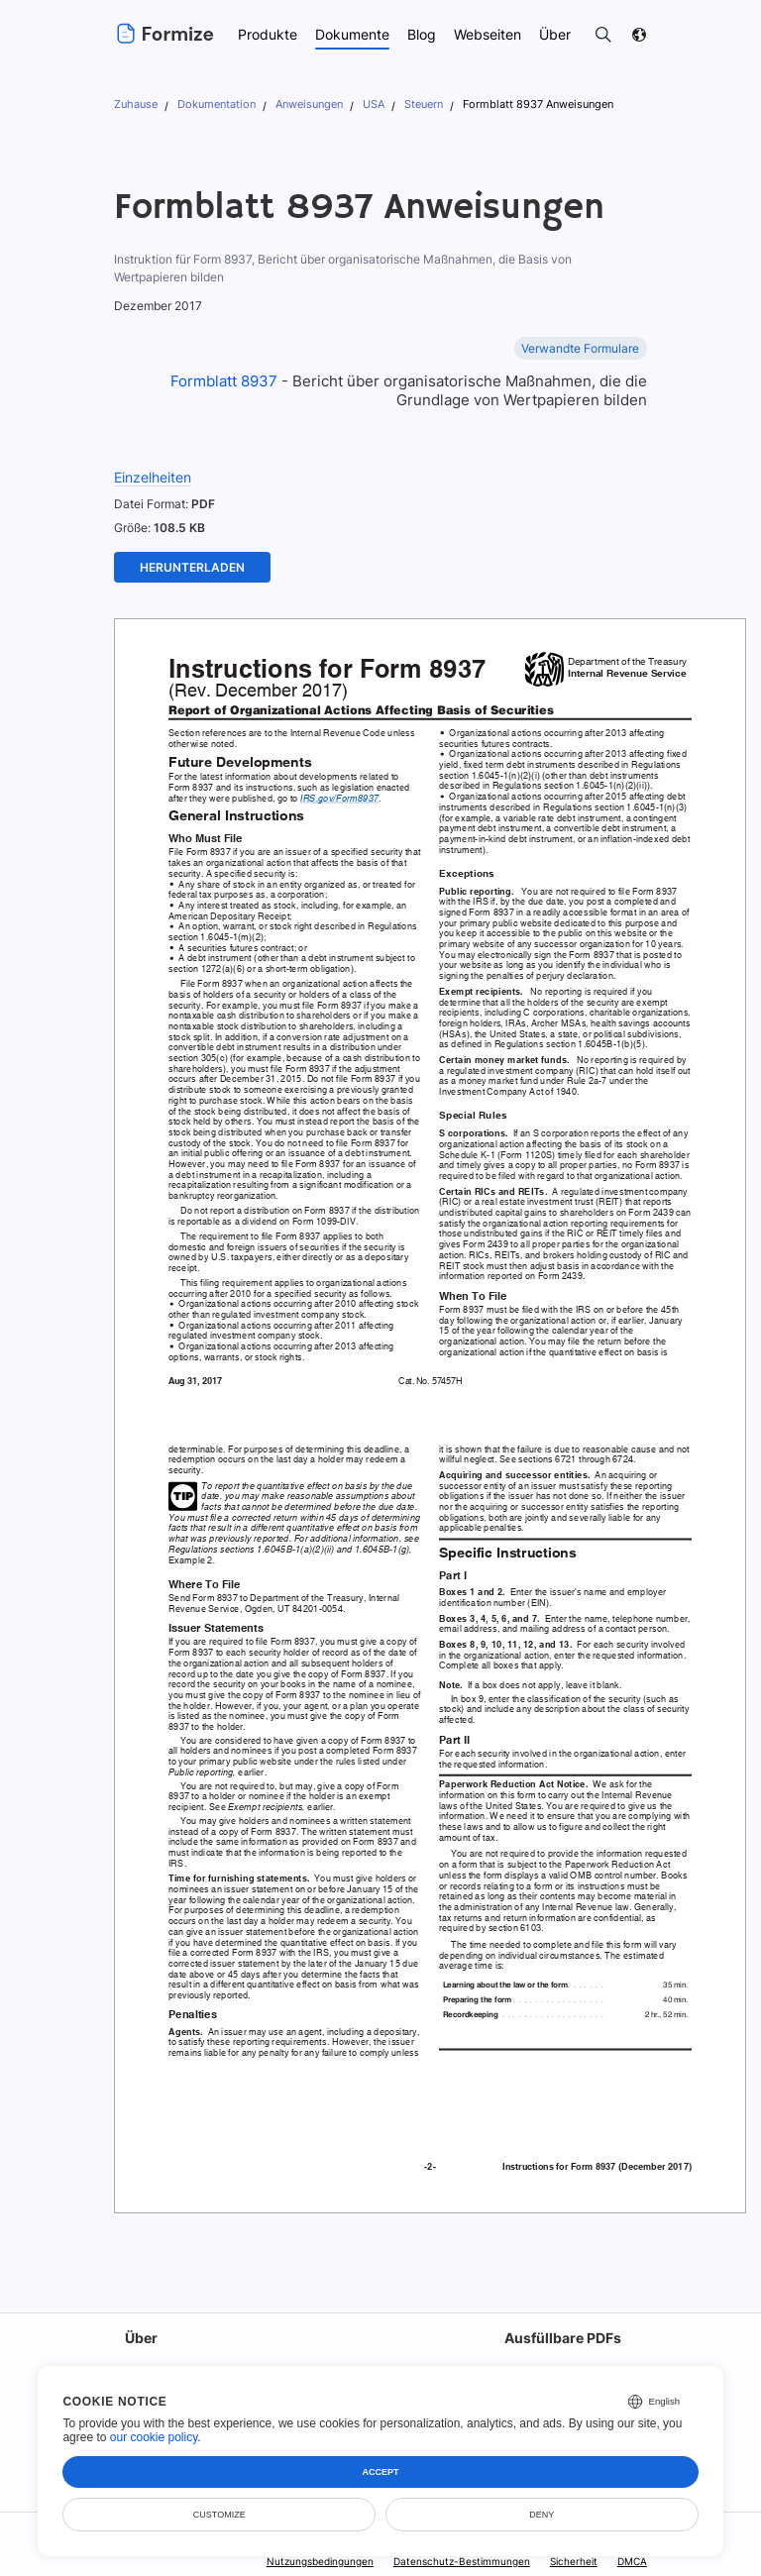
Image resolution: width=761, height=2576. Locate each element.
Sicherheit (574, 2561)
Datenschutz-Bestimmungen (463, 2561)
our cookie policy (154, 2437)
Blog (421, 34)
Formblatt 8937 (223, 381)
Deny (541, 2515)
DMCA (632, 2561)
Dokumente (351, 34)
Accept (381, 2472)
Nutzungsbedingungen (324, 2561)
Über (140, 2337)
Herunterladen (192, 567)
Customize (219, 2515)
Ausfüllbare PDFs (561, 2337)
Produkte (266, 34)
